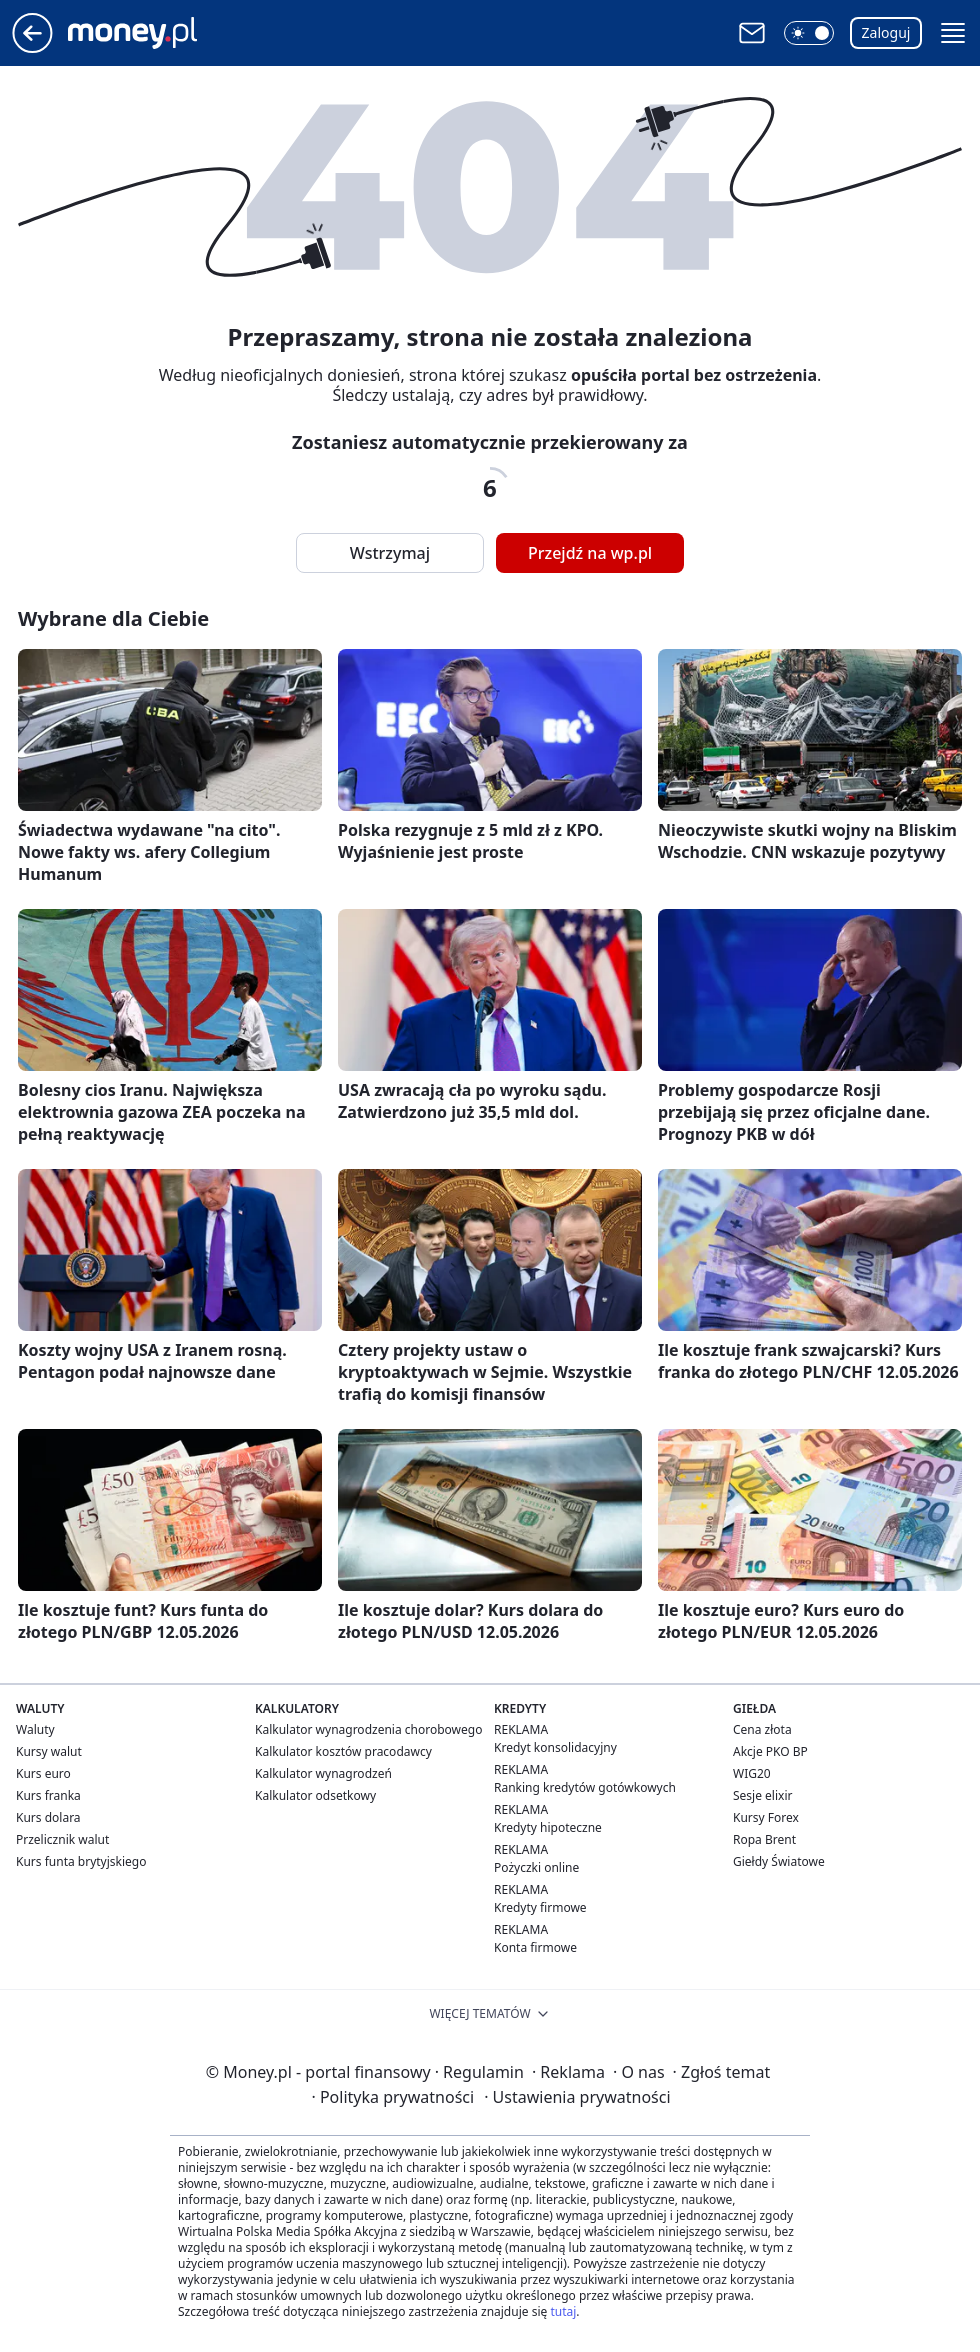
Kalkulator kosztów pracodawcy (343, 1751)
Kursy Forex (766, 1817)
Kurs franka (48, 1795)
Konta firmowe (535, 1947)
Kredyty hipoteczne (548, 1827)
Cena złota (762, 1729)
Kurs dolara (48, 1817)
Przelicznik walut (62, 1839)
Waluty (35, 1729)
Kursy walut (49, 1751)
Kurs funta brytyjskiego (81, 1861)
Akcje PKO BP (770, 1751)
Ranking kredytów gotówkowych (585, 1787)
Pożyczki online (536, 1867)
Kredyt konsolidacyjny (555, 1747)
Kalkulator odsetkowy (315, 1795)
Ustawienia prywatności (577, 2097)
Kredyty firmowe (540, 1907)
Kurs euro (43, 1773)
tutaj (563, 2311)
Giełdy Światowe (779, 1861)
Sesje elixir (762, 1795)
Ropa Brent (764, 1839)
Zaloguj (886, 32)
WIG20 (752, 1773)
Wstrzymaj (390, 553)
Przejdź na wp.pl (590, 553)
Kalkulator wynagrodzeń (323, 1773)
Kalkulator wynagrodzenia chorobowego (368, 1729)
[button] (809, 33)
